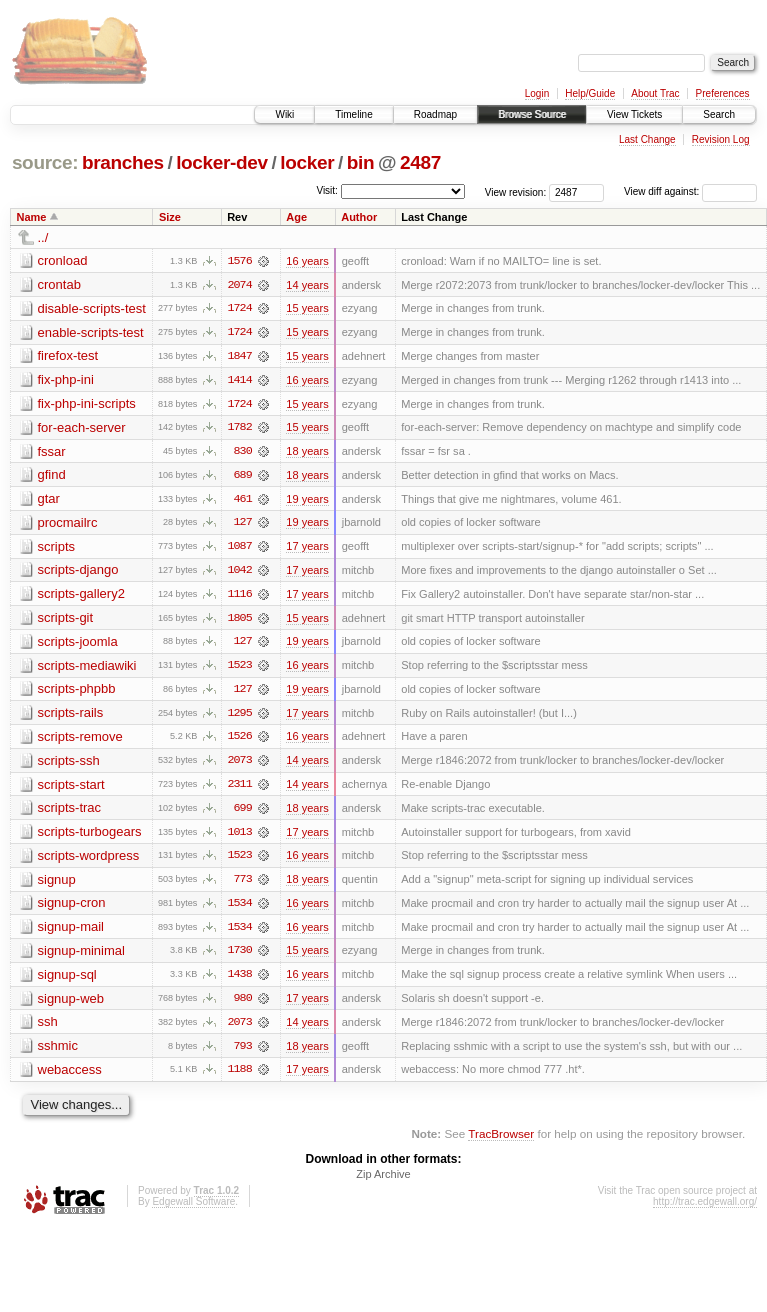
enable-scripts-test (91, 332)
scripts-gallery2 (81, 596)
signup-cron (72, 908)
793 (243, 1053)
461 (243, 501)
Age (296, 217)
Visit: (327, 190)
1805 (239, 621)
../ (43, 237)
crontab (59, 284)
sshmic (58, 1052)
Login (537, 93)
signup (57, 884)
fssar (52, 452)
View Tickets (634, 114)
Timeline (353, 114)
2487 (420, 162)
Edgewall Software (193, 1209)
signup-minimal (81, 956)
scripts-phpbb (77, 692)
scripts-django (78, 572)
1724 (239, 309)
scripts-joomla (78, 644)
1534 (239, 909)
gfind (52, 476)
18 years (307, 453)
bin (360, 162)
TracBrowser (501, 1141)
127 (243, 525)
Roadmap (435, 114)
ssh (48, 1028)
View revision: (516, 191)
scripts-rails (71, 716)
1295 (239, 717)
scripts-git (66, 620)
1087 (239, 549)
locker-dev (222, 162)
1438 (239, 981)
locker (307, 162)
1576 (239, 261)
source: (45, 162)
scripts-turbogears (90, 836)
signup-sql (67, 980)
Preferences (723, 93)
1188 (239, 1077)
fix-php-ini (66, 380)
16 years (307, 261)
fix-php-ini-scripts (87, 404)
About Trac (655, 93)
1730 (239, 957)
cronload (63, 260)
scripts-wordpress (89, 860)
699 (243, 813)
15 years (307, 309)
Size (170, 217)
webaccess (70, 1076)
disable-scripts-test (92, 308)
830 (243, 453)
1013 (239, 837)
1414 (239, 381)
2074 (239, 285)
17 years (307, 549)
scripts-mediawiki (87, 668)
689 (243, 477)
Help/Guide (590, 93)
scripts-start (71, 788)
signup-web (71, 1004)
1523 (239, 669)
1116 (239, 597)
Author (359, 217)
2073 (239, 765)
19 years (307, 501)
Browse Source (532, 114)
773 (243, 885)
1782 (239, 429)
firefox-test (68, 356)
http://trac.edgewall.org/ (705, 1209)
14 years (307, 285)
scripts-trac (70, 812)
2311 (239, 789)
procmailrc (68, 524)
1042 (239, 573)
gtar (49, 500)
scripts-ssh (69, 764)
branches (123, 162)
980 (243, 1005)
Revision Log (721, 139)
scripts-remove (80, 740)
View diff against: (690, 191)
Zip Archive (383, 1182)
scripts (57, 548)
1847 (239, 357)
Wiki (284, 114)
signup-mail (71, 932)
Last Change (647, 139)
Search (719, 114)
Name (32, 217)
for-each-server (82, 428)
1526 (239, 741)
